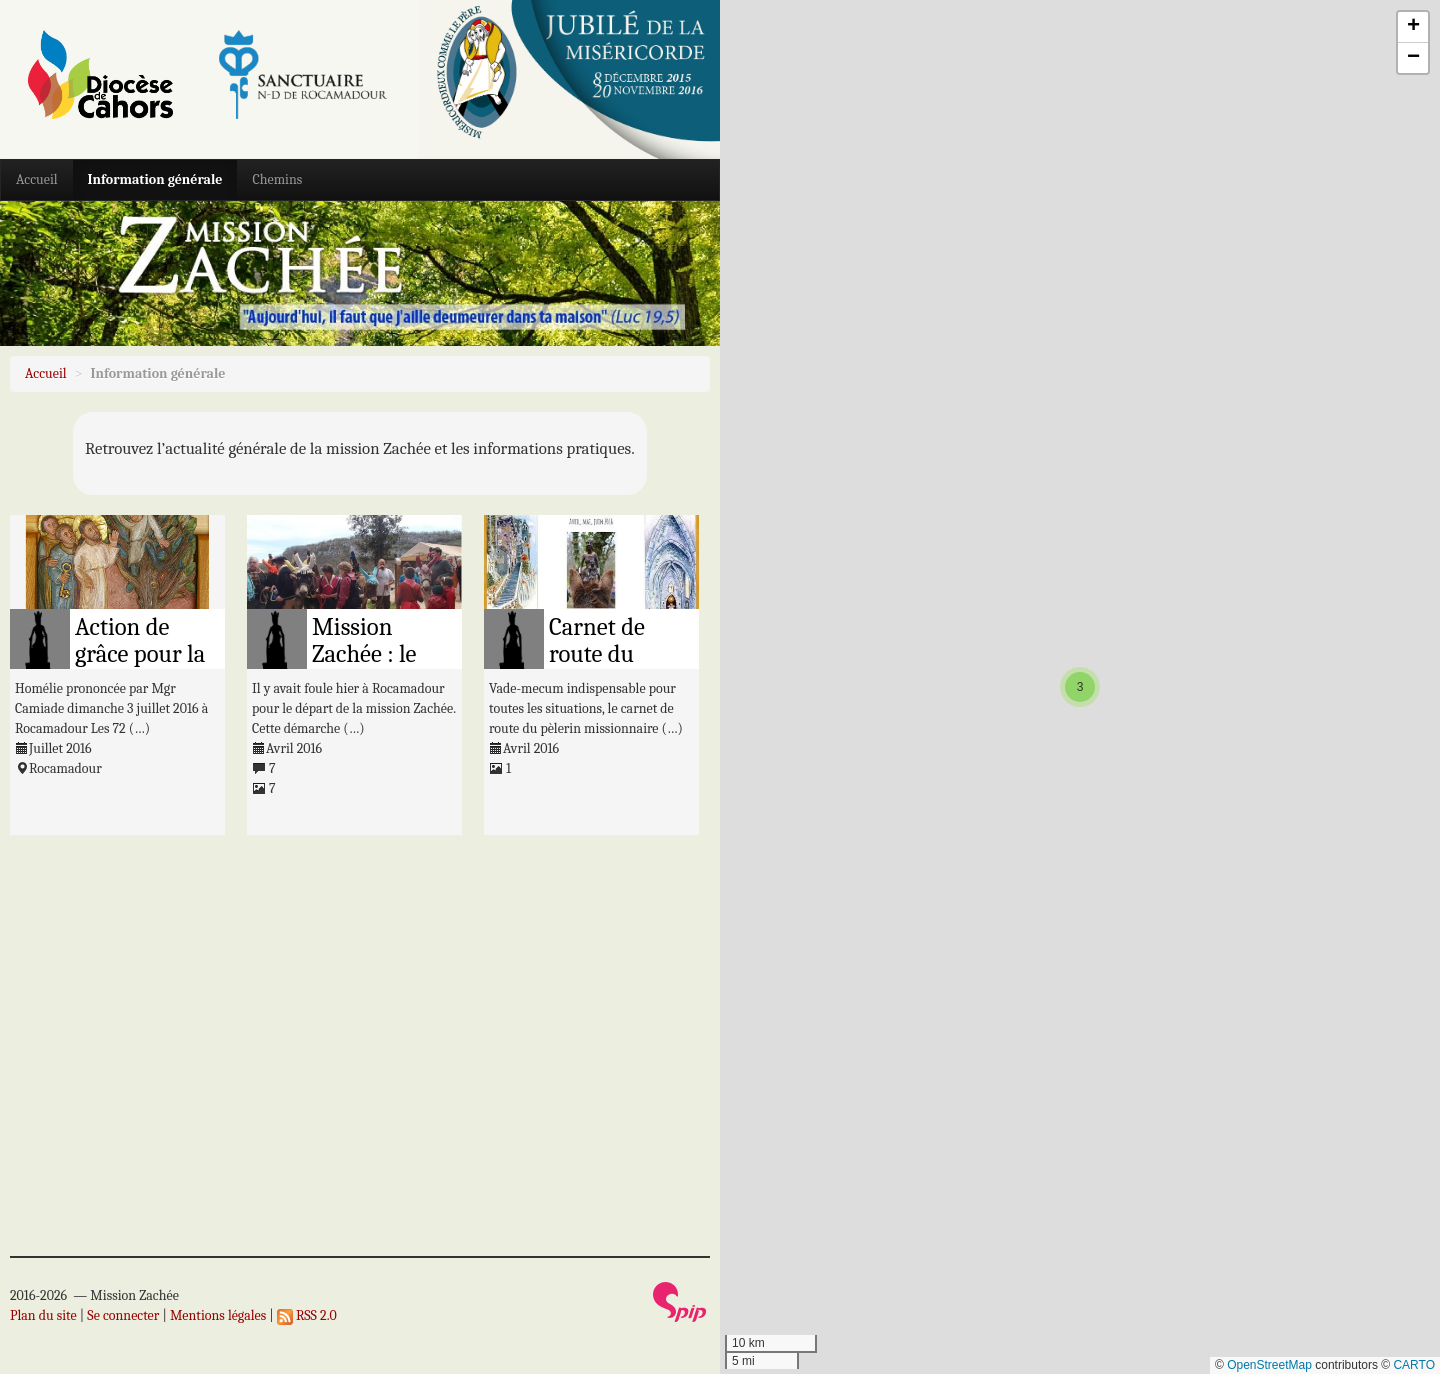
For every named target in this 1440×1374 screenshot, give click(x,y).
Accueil (37, 179)
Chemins (277, 179)
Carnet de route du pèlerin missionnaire (614, 668)
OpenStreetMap (1269, 1365)
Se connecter (123, 1315)
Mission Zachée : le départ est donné (364, 668)
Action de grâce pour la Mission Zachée (140, 668)
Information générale (155, 179)
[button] (1080, 687)
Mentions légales (218, 1315)
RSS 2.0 (307, 1315)
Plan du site (43, 1315)
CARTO (1414, 1365)
